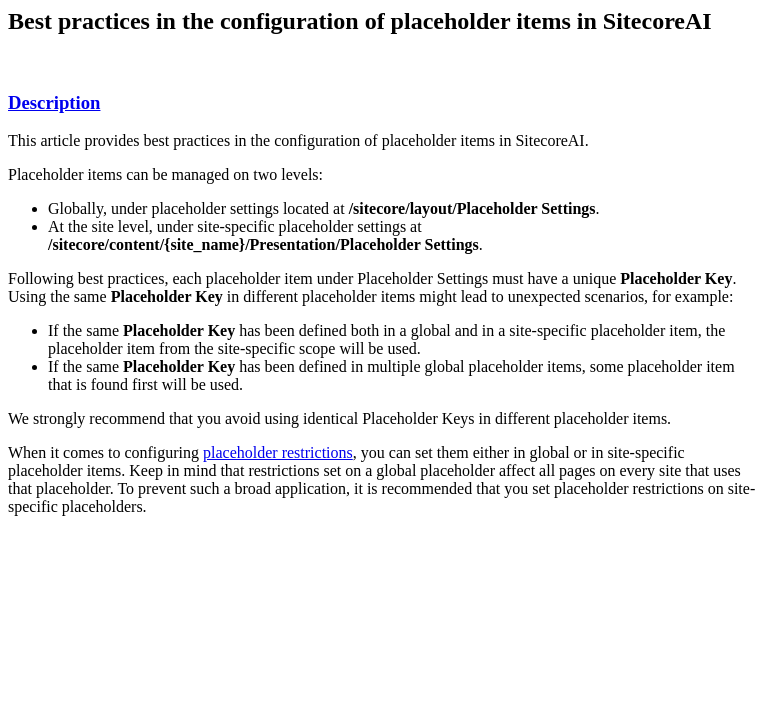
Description (54, 102)
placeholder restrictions (278, 452)
